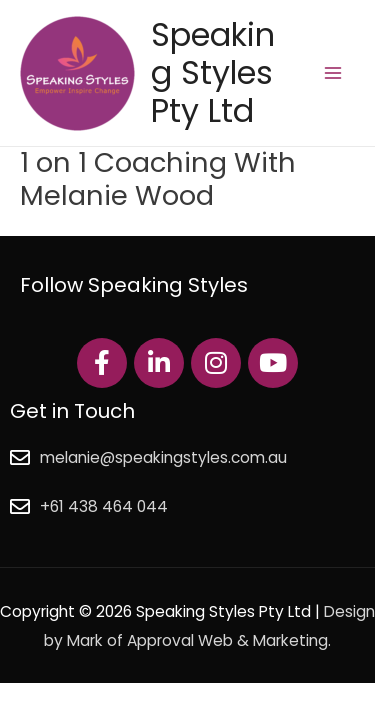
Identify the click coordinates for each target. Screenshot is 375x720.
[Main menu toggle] (333, 72)
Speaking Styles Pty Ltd (213, 73)
